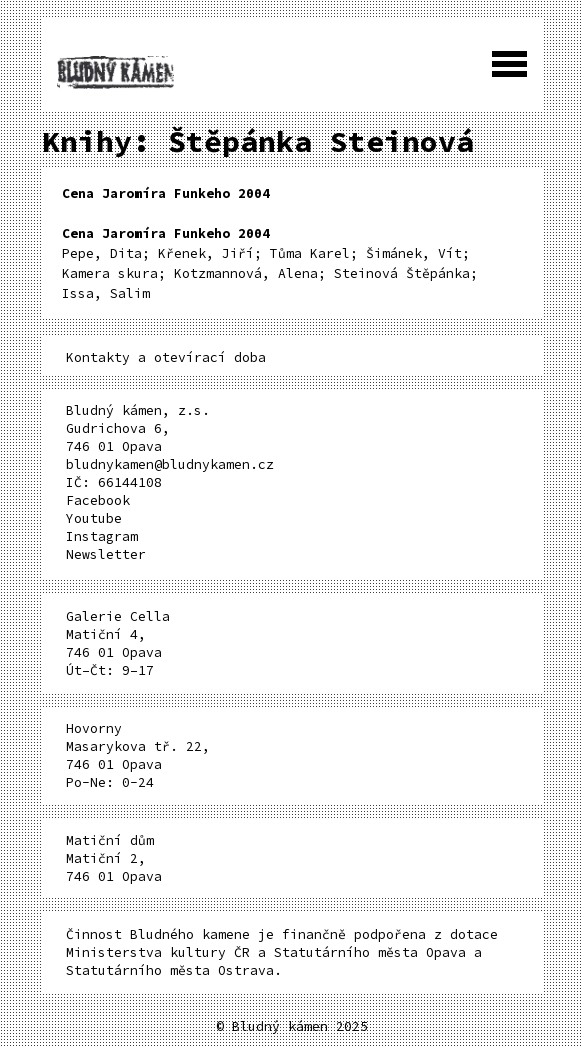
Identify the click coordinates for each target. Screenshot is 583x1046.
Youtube (94, 518)
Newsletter (106, 554)
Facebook (98, 500)
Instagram (102, 536)
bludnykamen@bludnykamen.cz (170, 464)
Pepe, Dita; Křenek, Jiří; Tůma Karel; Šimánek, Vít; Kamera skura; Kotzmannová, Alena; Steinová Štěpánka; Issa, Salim (270, 263)
